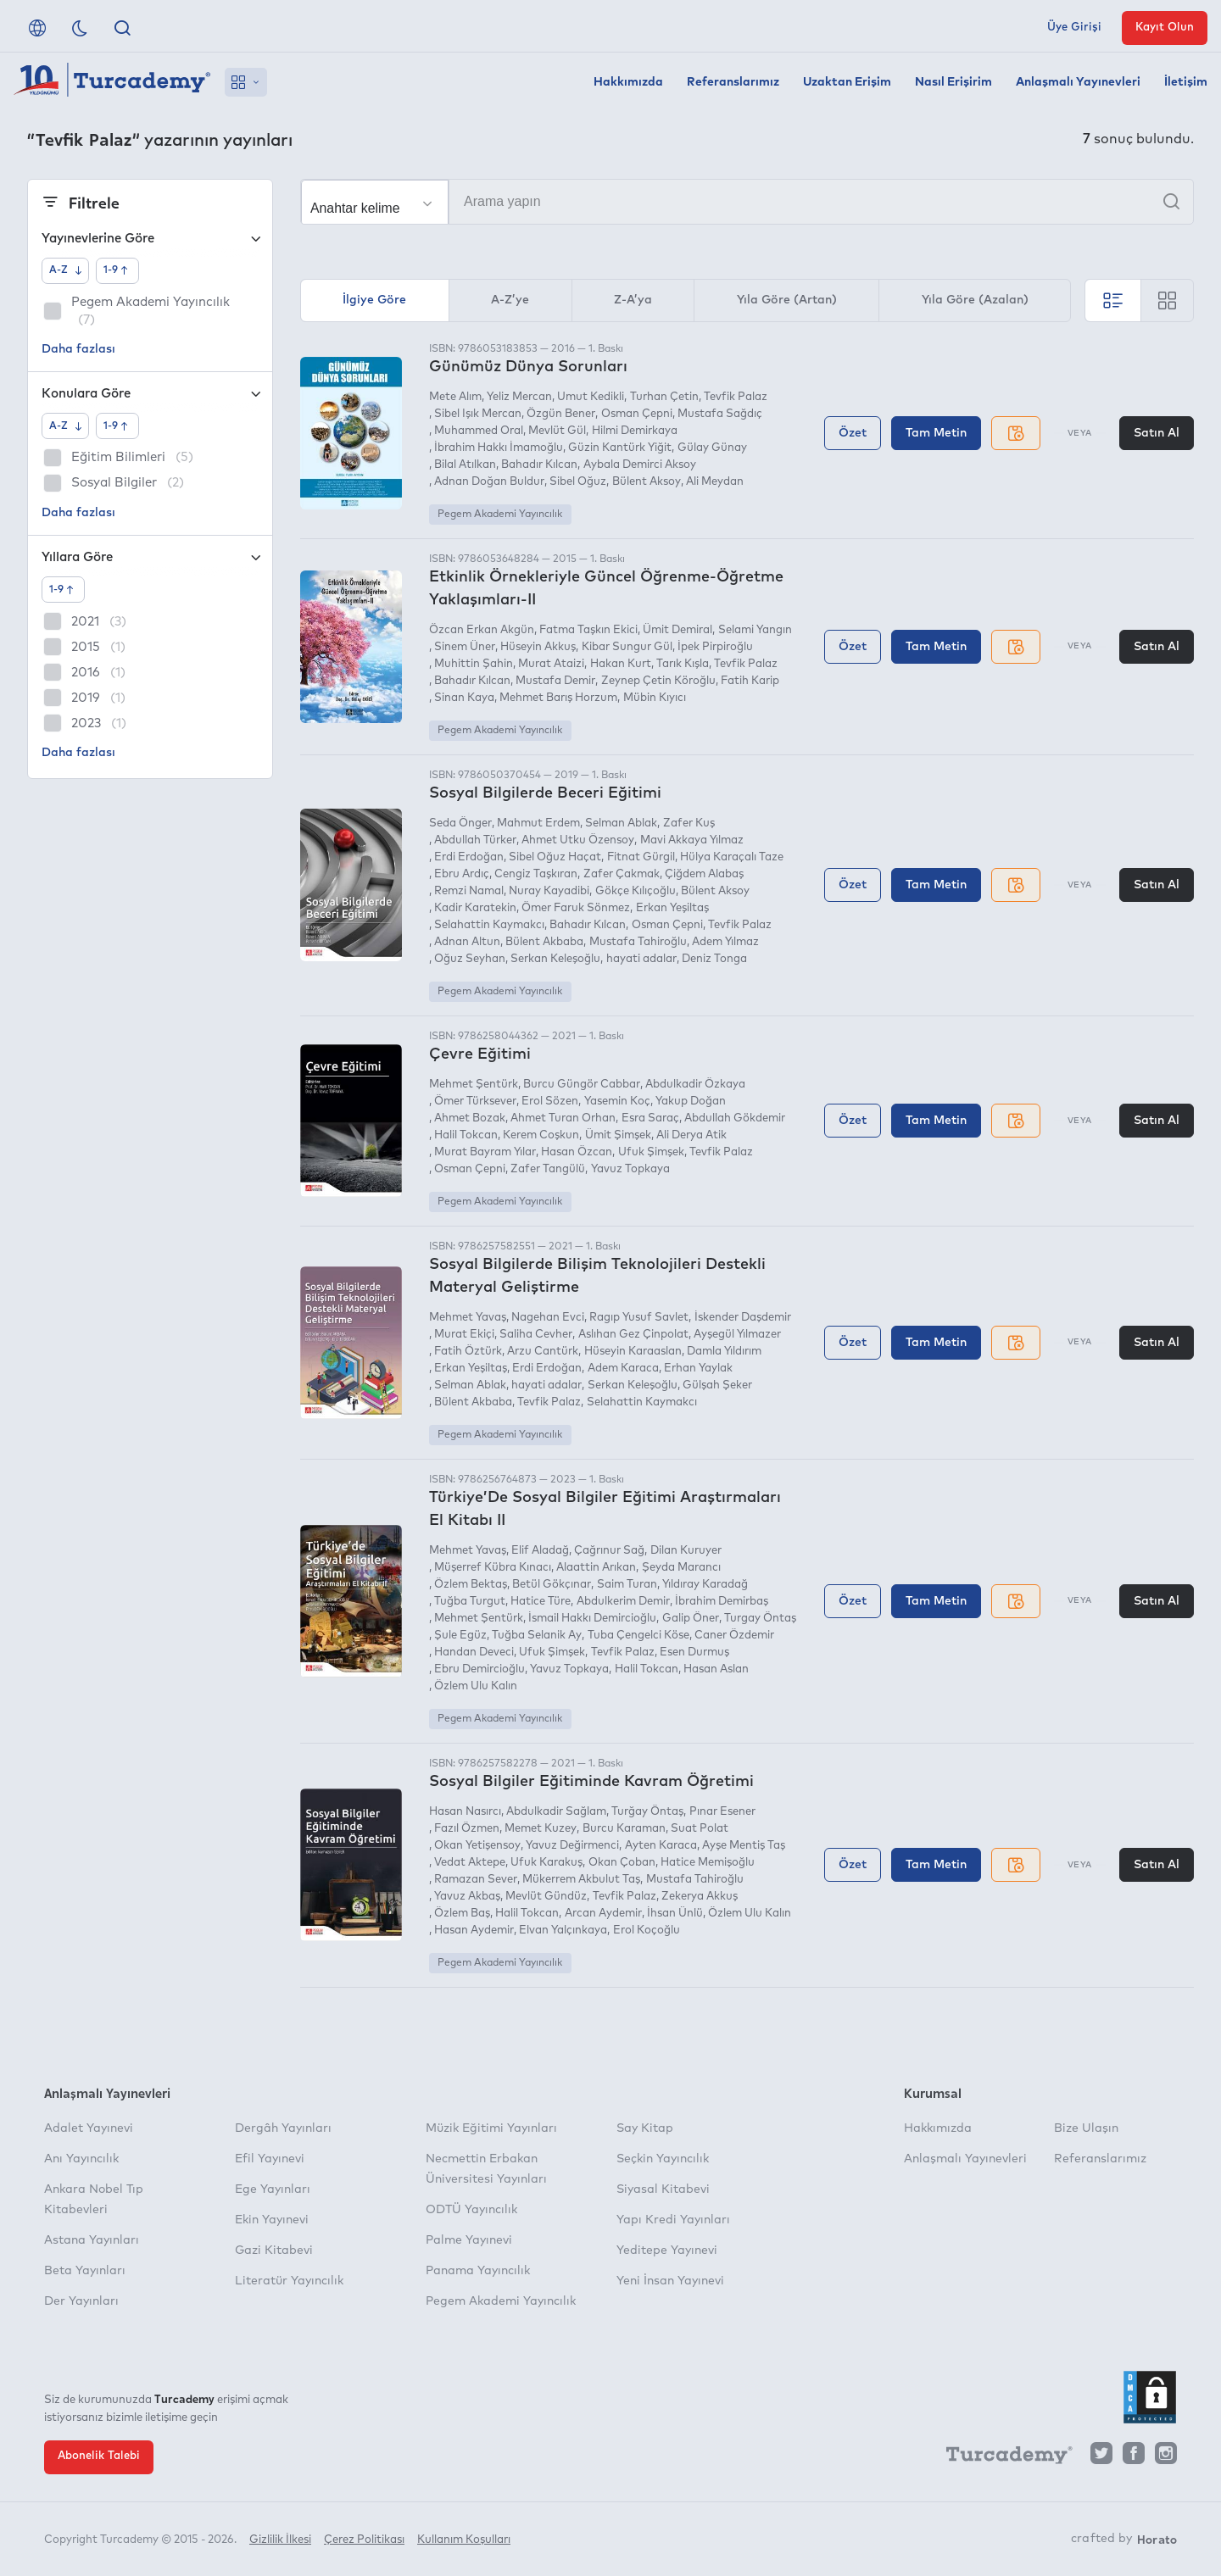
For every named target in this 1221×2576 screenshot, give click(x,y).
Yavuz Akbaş (467, 1896)
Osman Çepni (636, 414)
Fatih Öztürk (468, 1351)
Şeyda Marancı (681, 1567)
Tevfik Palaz (735, 397)
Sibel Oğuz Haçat (555, 857)
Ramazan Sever (475, 1879)
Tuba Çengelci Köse (638, 1635)
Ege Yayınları (272, 2189)
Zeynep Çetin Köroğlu (658, 681)
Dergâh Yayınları (283, 2128)
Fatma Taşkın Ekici (588, 630)
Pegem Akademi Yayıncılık (500, 514)
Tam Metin (936, 433)
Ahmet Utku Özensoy (577, 840)
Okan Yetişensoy (477, 1845)
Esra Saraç (650, 1118)
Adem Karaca (623, 1368)
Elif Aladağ (540, 1550)
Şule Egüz (460, 1635)
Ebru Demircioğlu (479, 1669)
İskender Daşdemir (742, 1317)
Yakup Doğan (690, 1101)
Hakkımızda (628, 82)
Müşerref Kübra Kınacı (492, 1567)
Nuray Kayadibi (549, 891)
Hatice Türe (540, 1601)
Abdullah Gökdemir (734, 1118)
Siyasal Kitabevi (663, 2189)
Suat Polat (699, 1828)
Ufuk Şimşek (651, 1152)
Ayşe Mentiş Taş (743, 1845)
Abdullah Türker (475, 840)
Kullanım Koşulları (463, 2539)
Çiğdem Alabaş (704, 874)
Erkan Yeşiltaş (672, 908)
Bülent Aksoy (646, 481)
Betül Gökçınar (551, 1584)
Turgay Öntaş (760, 1618)
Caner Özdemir (734, 1635)
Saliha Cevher (535, 1334)
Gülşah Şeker (717, 1385)
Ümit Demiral (677, 630)
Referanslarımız (733, 82)
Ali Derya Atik (691, 1135)
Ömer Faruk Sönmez (575, 908)
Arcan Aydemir (603, 1913)
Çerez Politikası (364, 2539)
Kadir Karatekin (475, 908)
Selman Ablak (621, 823)
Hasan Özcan (576, 1152)
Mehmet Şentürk (473, 1084)
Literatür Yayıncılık (289, 2281)
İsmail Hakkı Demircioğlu (592, 1618)
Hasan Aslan (716, 1669)
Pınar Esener (722, 1811)
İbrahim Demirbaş (721, 1601)
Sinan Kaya (464, 698)
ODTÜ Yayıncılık (471, 2210)
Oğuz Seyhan (469, 959)
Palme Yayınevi (469, 2240)
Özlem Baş (462, 1913)
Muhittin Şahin (473, 664)
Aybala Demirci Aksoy (639, 464)
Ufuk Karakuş (546, 1862)
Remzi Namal (469, 891)
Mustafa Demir (555, 681)
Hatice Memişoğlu (708, 1862)
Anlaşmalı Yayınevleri (1078, 82)
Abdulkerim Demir (623, 1601)
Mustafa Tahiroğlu (638, 942)
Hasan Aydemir (474, 1930)
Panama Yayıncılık (478, 2271)
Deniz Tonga (714, 959)
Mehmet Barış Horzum (558, 698)
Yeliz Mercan (519, 397)
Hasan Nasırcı (465, 1811)
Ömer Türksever (475, 1101)
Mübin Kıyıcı (654, 698)
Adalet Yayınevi (88, 2128)
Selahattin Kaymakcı (489, 925)
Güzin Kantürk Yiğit (620, 447)
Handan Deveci (474, 1652)
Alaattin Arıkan (596, 1567)
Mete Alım (455, 397)
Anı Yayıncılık (81, 2159)
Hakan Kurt (620, 664)
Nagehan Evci (547, 1317)
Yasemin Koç (617, 1101)
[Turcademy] (1001, 2457)
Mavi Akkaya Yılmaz (692, 840)
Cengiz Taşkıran (535, 874)
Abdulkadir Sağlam (556, 1811)
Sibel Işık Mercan (477, 414)
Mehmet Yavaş (467, 1317)
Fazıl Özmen (466, 1828)
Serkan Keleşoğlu (555, 959)
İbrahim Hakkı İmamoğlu (498, 447)
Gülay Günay (712, 447)
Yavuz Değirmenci (572, 1845)
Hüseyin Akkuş (538, 647)
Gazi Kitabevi (274, 2250)
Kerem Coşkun (541, 1135)
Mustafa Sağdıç (719, 414)
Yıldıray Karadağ (705, 1584)
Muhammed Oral (478, 431)
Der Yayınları (81, 2301)
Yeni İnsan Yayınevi (670, 2281)
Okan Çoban (621, 1862)
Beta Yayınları (84, 2271)
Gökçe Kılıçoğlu (635, 891)
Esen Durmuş (694, 1652)
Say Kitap (644, 2128)
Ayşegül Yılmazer (737, 1334)
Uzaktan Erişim (847, 82)
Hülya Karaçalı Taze (731, 857)
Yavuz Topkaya (630, 1169)
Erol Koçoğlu (646, 1930)
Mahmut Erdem (538, 823)
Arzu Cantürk (542, 1351)
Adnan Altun (467, 942)
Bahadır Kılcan (539, 464)
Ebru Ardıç (461, 874)
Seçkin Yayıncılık (662, 2159)
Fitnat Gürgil (641, 857)
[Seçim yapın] (375, 202)
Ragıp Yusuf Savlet (639, 1317)
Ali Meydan (715, 481)
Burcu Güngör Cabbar (581, 1084)
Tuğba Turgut (469, 1601)
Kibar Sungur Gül (627, 647)
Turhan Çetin (664, 397)
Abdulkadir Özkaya (695, 1084)
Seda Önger (460, 823)
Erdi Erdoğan (469, 857)
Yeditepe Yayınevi (666, 2250)
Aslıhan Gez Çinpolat (633, 1334)
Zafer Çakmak (621, 874)
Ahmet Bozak (469, 1118)
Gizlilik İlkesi (280, 2539)
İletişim (1185, 82)
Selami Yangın (755, 630)
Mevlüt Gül (557, 431)
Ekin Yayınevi (272, 2220)
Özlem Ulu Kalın (475, 1686)
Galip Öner (690, 1618)
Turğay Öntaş (647, 1811)
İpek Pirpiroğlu (715, 647)
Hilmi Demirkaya (634, 431)
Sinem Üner (464, 647)
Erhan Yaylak (698, 1368)
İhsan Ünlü (675, 1913)
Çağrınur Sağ (609, 1550)
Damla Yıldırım (724, 1351)
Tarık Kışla (682, 664)
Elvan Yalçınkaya (563, 1930)
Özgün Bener (561, 414)
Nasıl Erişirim (953, 82)
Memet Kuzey (541, 1828)
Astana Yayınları (91, 2240)
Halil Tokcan (466, 1135)
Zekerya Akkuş (699, 1896)
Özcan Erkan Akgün (481, 630)
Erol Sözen (549, 1101)
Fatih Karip (750, 681)
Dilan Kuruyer (686, 1550)
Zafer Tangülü (547, 1169)
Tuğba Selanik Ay (537, 1635)
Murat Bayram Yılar (485, 1152)
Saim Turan (627, 1584)
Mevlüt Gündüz (546, 1896)
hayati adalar (641, 959)
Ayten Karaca (661, 1845)
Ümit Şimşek (618, 1135)
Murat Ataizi (551, 664)
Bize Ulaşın (1086, 2128)
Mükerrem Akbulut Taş (581, 1879)
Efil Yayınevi (269, 2159)
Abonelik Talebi (99, 2456)
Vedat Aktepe (469, 1862)
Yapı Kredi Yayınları (673, 2220)
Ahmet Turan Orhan (563, 1118)
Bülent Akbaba (544, 942)
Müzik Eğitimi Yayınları (491, 2128)
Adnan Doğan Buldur (489, 481)
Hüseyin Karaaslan (633, 1351)
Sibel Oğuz (577, 481)
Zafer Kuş (689, 823)
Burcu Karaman (624, 1828)
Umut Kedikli (590, 397)
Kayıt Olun (1164, 27)
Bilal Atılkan (465, 464)
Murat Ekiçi (464, 1334)
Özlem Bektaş (470, 1584)
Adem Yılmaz (725, 942)
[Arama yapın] (747, 202)
